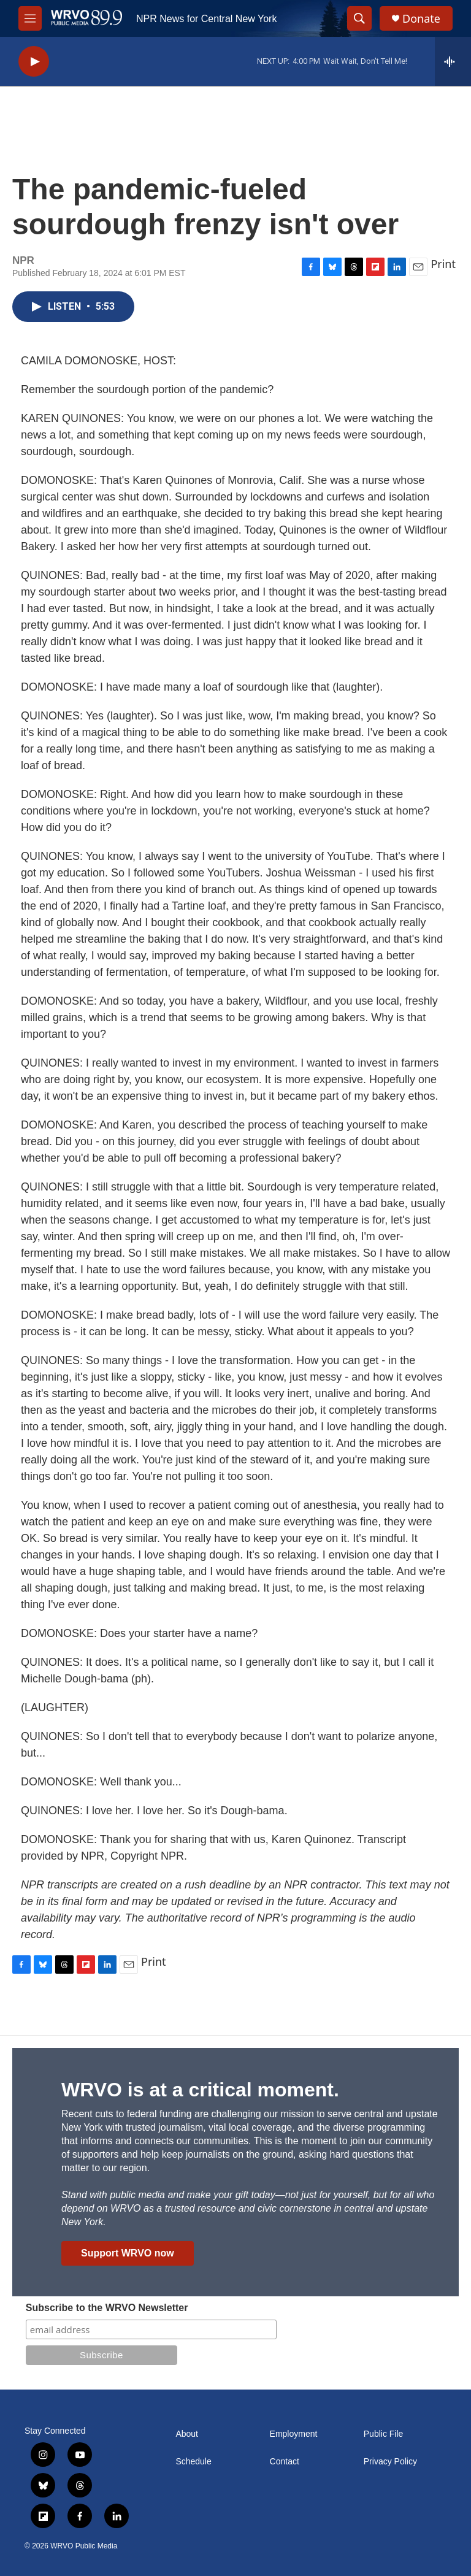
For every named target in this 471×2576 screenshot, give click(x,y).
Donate (421, 18)
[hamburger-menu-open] (30, 18)
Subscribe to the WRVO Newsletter (107, 2307)
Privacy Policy (390, 2461)
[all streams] (453, 61)
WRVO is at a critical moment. (200, 2090)
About (186, 2434)
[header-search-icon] (359, 18)
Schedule (193, 2461)
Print (443, 263)
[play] (34, 62)
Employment (294, 2434)
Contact (284, 2461)
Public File (384, 2434)
